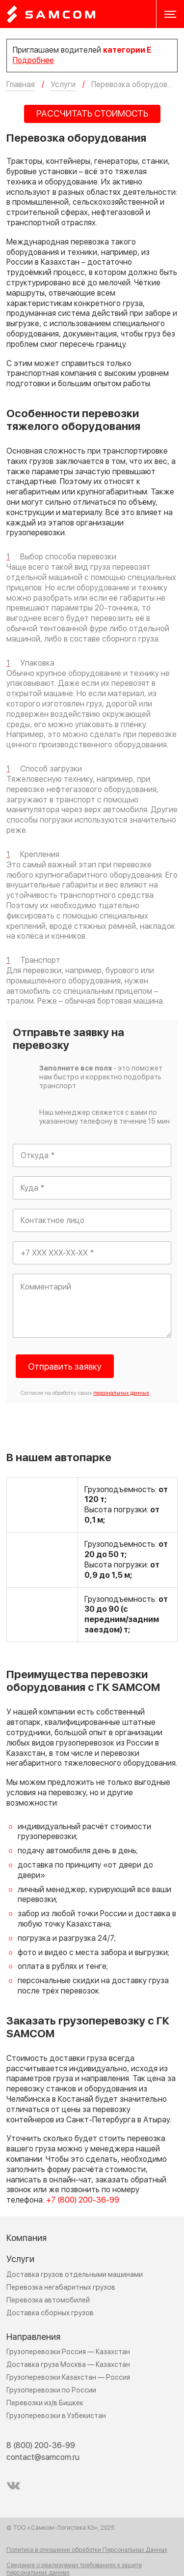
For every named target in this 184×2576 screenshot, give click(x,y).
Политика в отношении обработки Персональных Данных (86, 2550)
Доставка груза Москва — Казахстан (68, 2365)
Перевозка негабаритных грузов (60, 2287)
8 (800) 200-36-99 (40, 2446)
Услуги (20, 2259)
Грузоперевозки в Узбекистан (56, 2416)
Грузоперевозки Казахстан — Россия (68, 2377)
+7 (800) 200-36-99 (82, 2200)
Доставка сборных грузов (50, 2313)
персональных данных (121, 1393)
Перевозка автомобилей (48, 2300)
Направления (33, 2337)
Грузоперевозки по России (51, 2390)
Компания (26, 2238)
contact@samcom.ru (42, 2457)
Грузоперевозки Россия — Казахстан (68, 2352)
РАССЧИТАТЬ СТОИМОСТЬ (92, 114)
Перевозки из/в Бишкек (44, 2403)
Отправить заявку (65, 1367)
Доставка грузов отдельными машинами (74, 2274)
